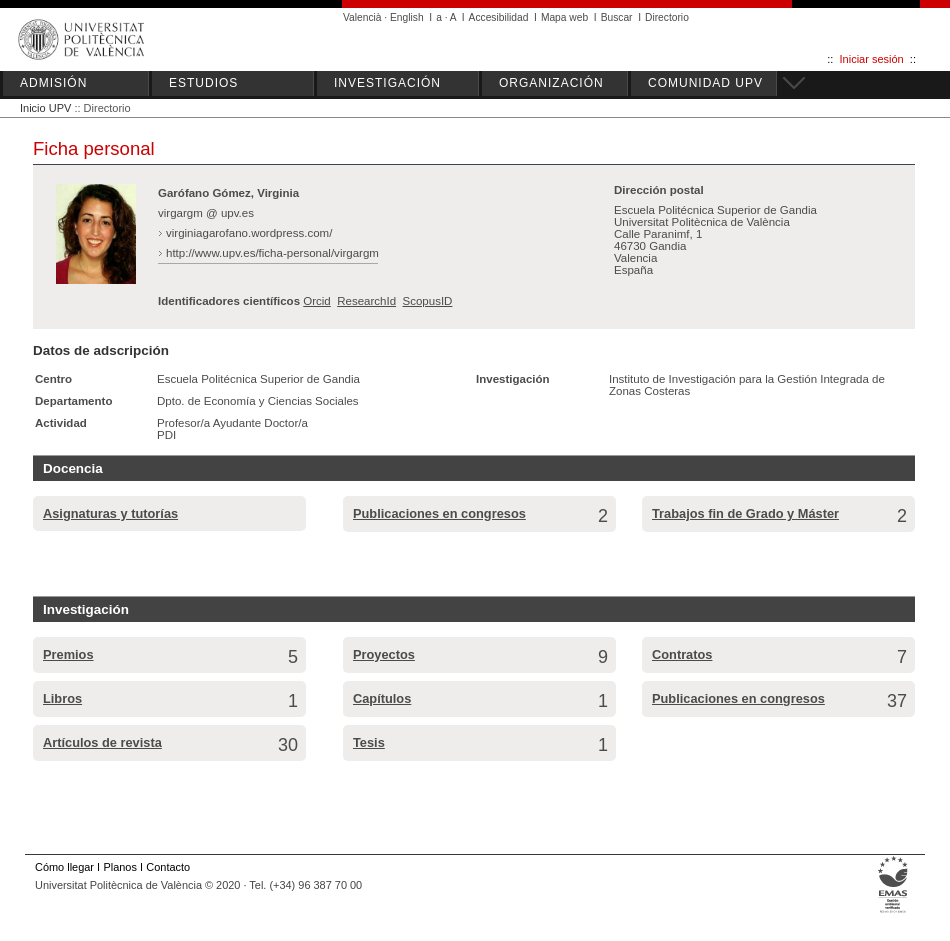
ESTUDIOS (203, 83)
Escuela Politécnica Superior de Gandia (258, 379)
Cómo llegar (64, 867)
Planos (119, 867)
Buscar (617, 17)
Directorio (667, 17)
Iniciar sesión (872, 59)
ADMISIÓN (53, 83)
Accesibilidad (499, 17)
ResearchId (366, 301)
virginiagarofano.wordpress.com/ (249, 233)
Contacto (168, 867)
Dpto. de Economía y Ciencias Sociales (258, 401)
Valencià (362, 17)
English (407, 17)
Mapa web (564, 17)
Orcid (317, 301)
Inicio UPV (45, 108)
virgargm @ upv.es (206, 213)
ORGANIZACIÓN (551, 83)
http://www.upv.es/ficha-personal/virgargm (272, 253)
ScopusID (427, 301)
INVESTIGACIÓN (387, 83)
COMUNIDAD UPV (705, 83)
